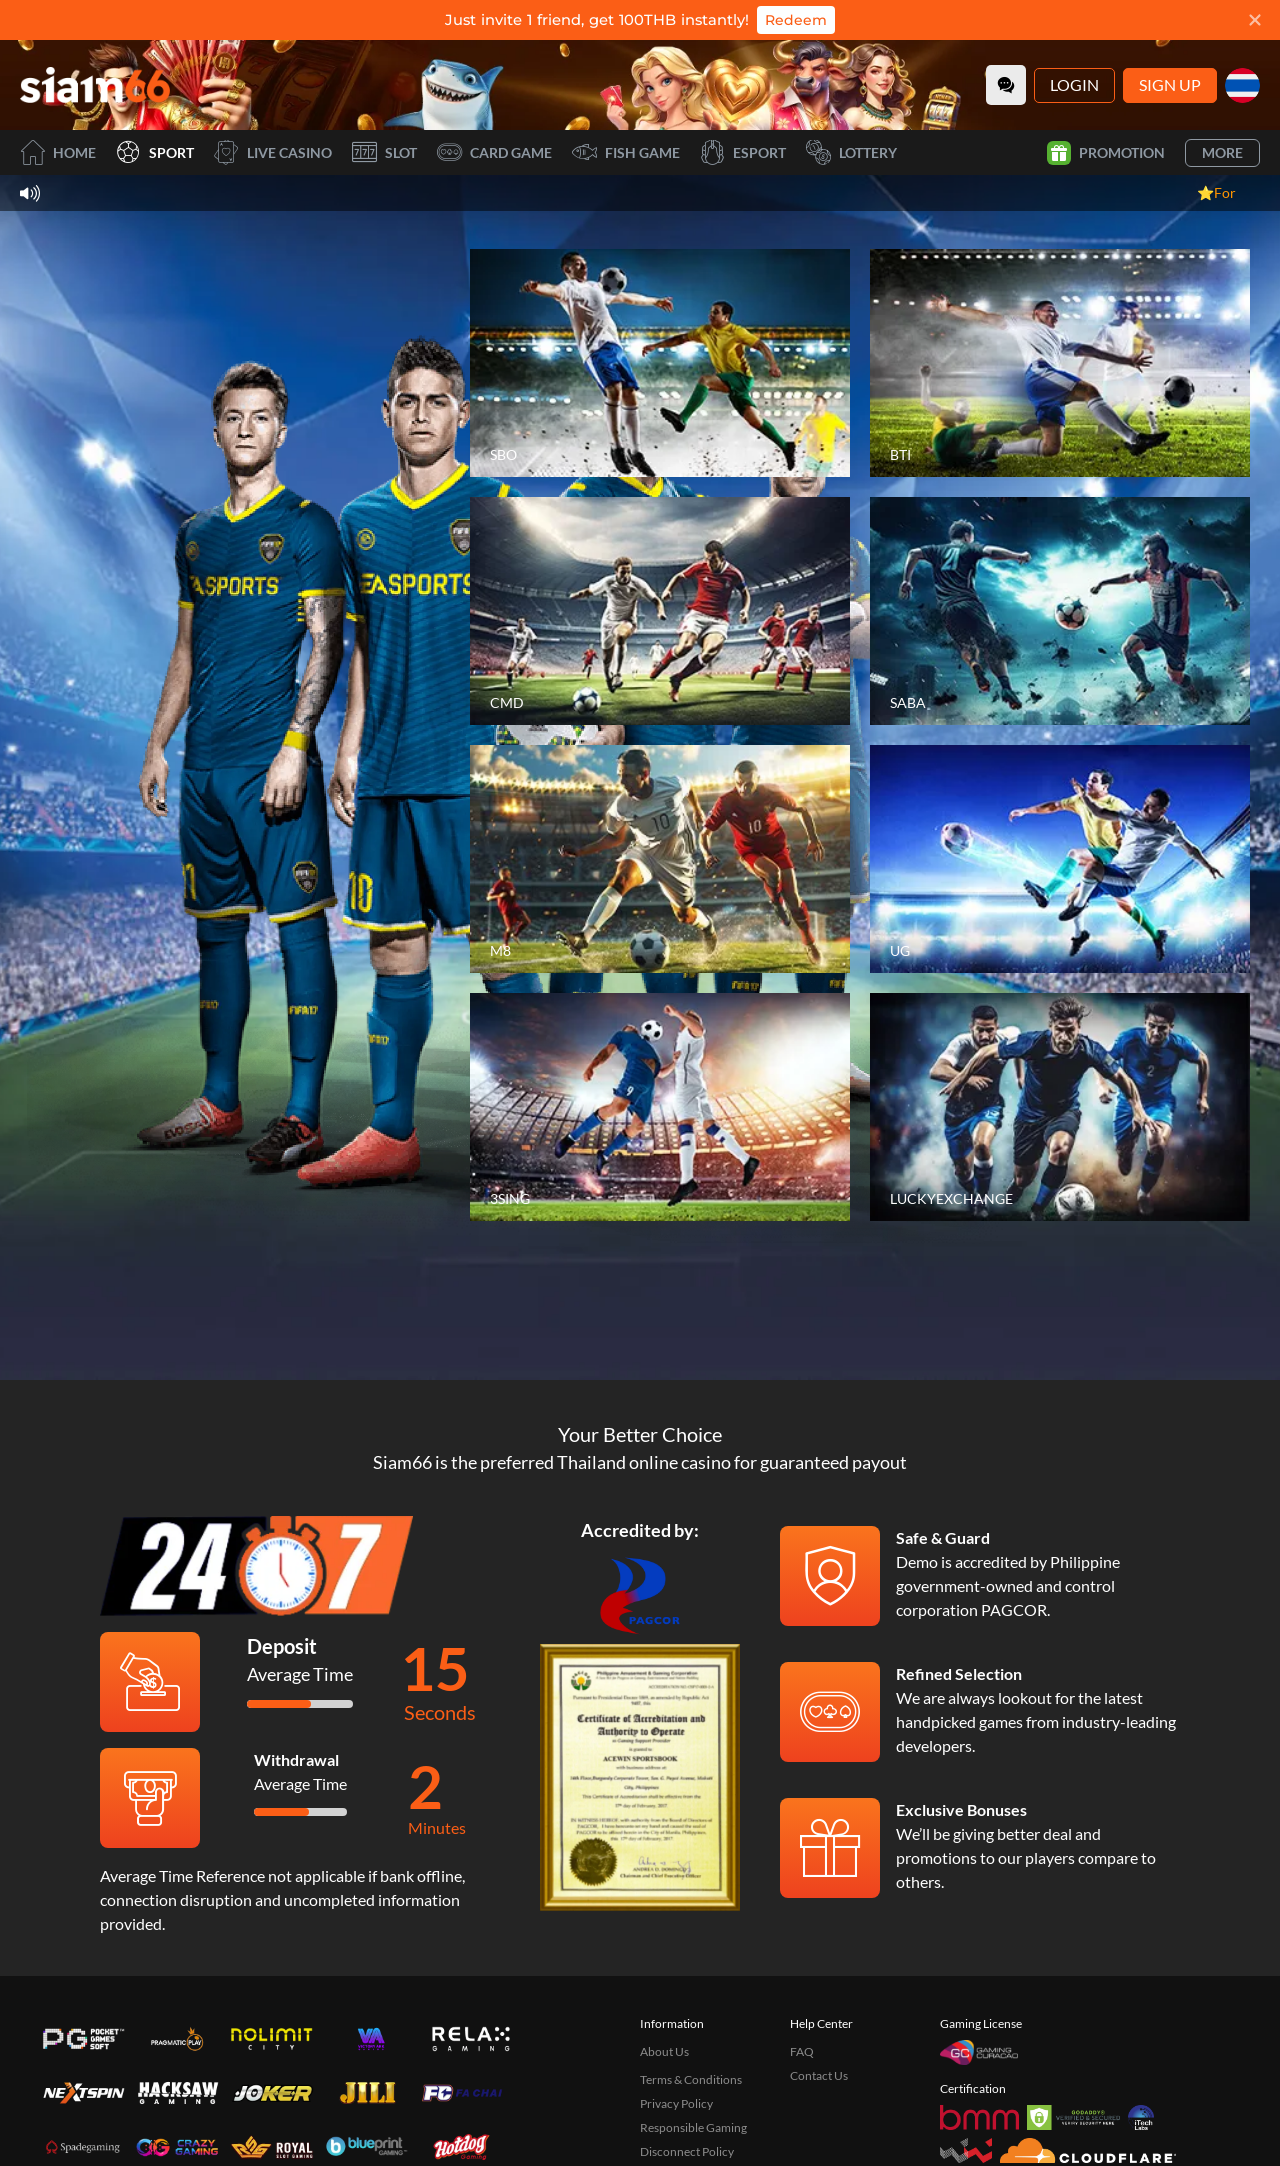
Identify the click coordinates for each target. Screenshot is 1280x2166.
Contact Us (819, 2075)
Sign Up (1170, 84)
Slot (384, 152)
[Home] (95, 85)
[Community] (1006, 85)
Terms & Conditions (691, 2079)
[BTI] (1060, 363)
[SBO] (660, 363)
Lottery (851, 152)
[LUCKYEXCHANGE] (1060, 1107)
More (1222, 152)
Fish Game (626, 152)
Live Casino (273, 152)
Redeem (796, 20)
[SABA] (1060, 611)
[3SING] (660, 1107)
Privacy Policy (676, 2103)
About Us (664, 2051)
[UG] (1060, 859)
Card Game (494, 152)
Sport (155, 152)
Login (1074, 84)
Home (58, 152)
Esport (743, 152)
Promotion (1106, 153)
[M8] (660, 859)
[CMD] (660, 611)
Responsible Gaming (693, 2127)
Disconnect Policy (687, 2151)
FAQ (802, 2051)
